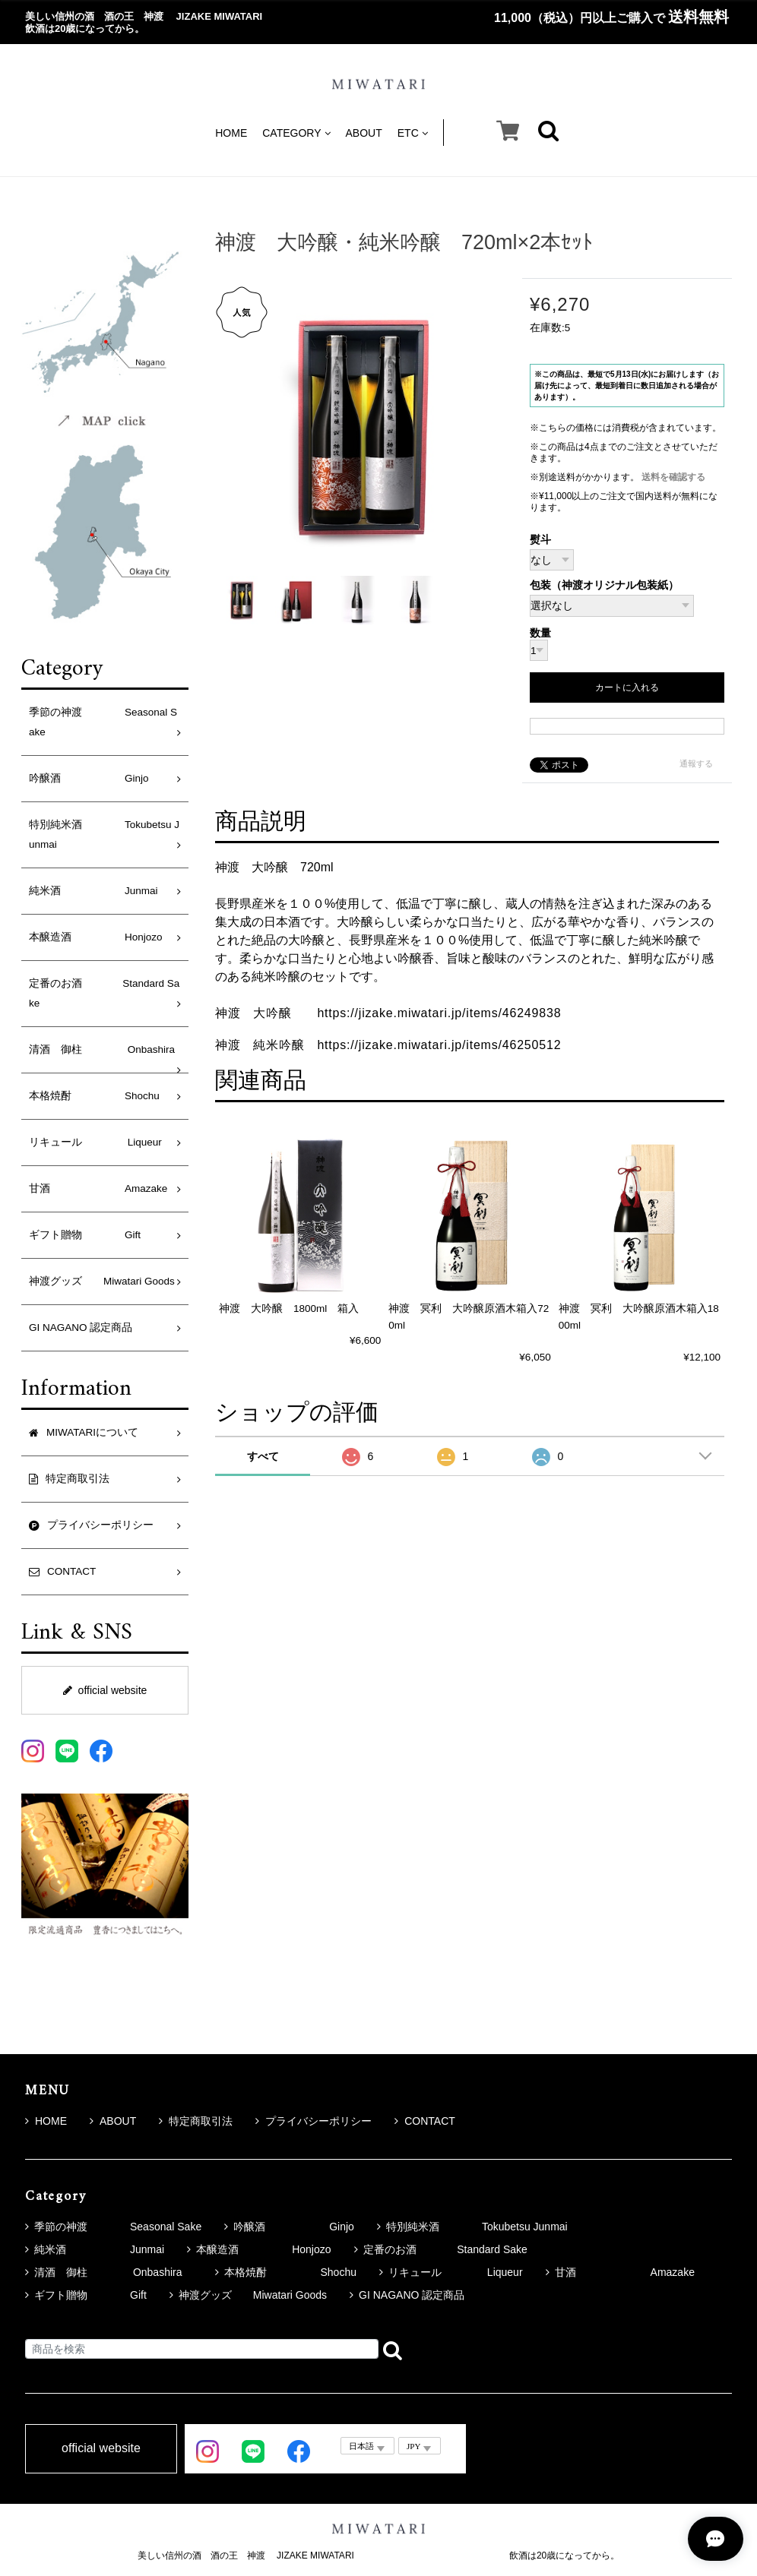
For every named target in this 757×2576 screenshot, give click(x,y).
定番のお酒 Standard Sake (104, 993)
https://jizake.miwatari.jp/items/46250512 (439, 1044)
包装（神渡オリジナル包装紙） (604, 585)
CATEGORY (296, 132)
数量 (540, 633)
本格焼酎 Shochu (94, 1096)
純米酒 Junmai (93, 890)
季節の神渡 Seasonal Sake (103, 722)
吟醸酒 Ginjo (89, 778)
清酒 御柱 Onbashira (107, 1049)
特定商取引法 (196, 2121)
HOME (231, 132)
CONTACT (424, 2121)
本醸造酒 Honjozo (96, 937)
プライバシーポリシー (313, 2121)
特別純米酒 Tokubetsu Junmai (104, 834)
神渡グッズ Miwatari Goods (102, 1281)
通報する (696, 763)
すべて (263, 1456)
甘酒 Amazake (98, 1188)
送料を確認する (673, 477)
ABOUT (364, 132)
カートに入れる (627, 687)
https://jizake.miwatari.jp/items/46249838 (439, 1013)
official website (105, 1690)
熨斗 (540, 539)
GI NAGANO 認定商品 (80, 1327)
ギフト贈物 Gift (85, 1235)
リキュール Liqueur (95, 1142)
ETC (413, 132)
